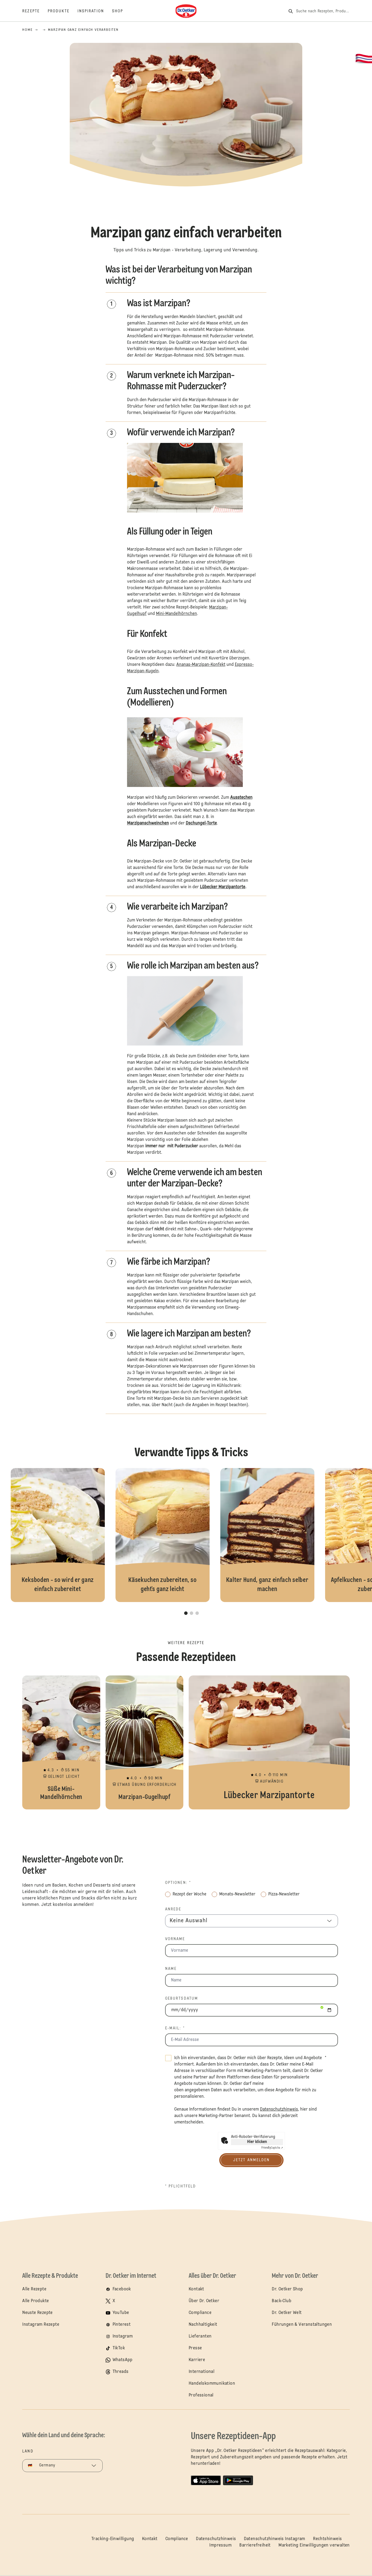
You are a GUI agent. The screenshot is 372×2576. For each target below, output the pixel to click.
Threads (121, 2372)
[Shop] (121, 11)
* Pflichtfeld (180, 2186)
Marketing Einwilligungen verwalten (314, 2545)
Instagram (123, 2336)
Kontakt (196, 2289)
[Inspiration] (94, 11)
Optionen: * (178, 1883)
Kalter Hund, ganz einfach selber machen (267, 1535)
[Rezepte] (35, 11)
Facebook (122, 2289)
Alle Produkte (35, 2301)
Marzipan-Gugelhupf (144, 1742)
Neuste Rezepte (37, 2313)
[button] (186, 198)
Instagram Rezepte (40, 2325)
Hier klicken (257, 2142)
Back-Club (281, 2301)
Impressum (220, 2545)
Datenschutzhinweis (216, 2539)
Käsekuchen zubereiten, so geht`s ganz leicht (163, 1535)
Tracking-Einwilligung (112, 2539)
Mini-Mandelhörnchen (176, 614)
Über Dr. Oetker (204, 2301)
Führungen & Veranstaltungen (302, 2325)
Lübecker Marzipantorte (222, 887)
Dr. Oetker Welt (287, 2313)
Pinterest (122, 2325)
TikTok (119, 2348)
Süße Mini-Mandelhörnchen (61, 1742)
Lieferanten (200, 2336)
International (201, 2372)
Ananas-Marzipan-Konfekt (200, 665)
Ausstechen (241, 798)
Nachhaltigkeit (203, 2325)
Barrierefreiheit (254, 2545)
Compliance (200, 2313)
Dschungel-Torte (201, 823)
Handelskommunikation (212, 2383)
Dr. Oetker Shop (287, 2289)
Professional (201, 2395)
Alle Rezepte (34, 2289)
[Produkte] (62, 11)
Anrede (173, 1909)
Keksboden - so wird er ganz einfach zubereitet (58, 1535)
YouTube (121, 2313)
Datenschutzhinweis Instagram (274, 2539)
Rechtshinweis (327, 2539)
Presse (195, 2348)
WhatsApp (123, 2360)
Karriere (197, 2360)
